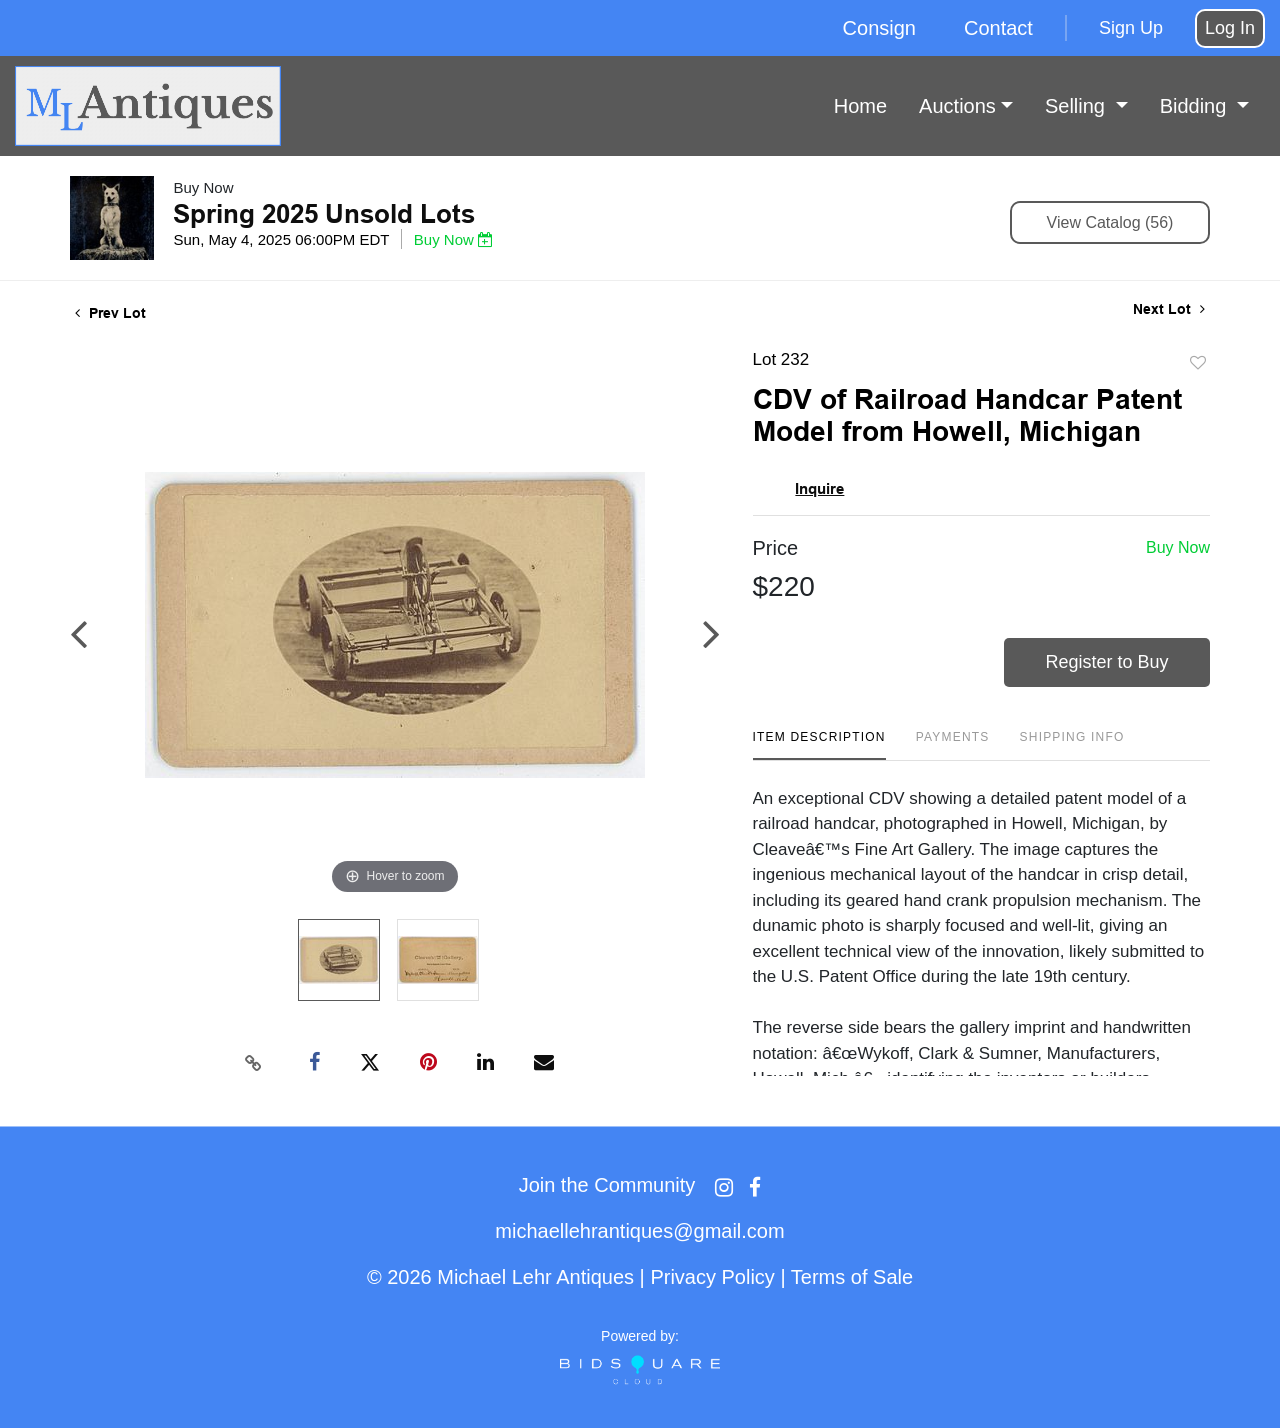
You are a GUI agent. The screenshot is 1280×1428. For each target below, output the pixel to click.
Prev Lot (110, 313)
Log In (1230, 28)
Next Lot (1169, 309)
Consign (879, 28)
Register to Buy (1107, 662)
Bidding (1196, 106)
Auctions (957, 106)
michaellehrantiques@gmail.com (639, 1231)
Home (860, 106)
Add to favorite (1198, 363)
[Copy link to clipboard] (254, 1063)
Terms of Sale (852, 1277)
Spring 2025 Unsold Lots (324, 214)
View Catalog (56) (1110, 222)
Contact (998, 28)
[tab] (819, 744)
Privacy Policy (712, 1277)
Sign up (1131, 28)
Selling (1078, 106)
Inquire (819, 488)
